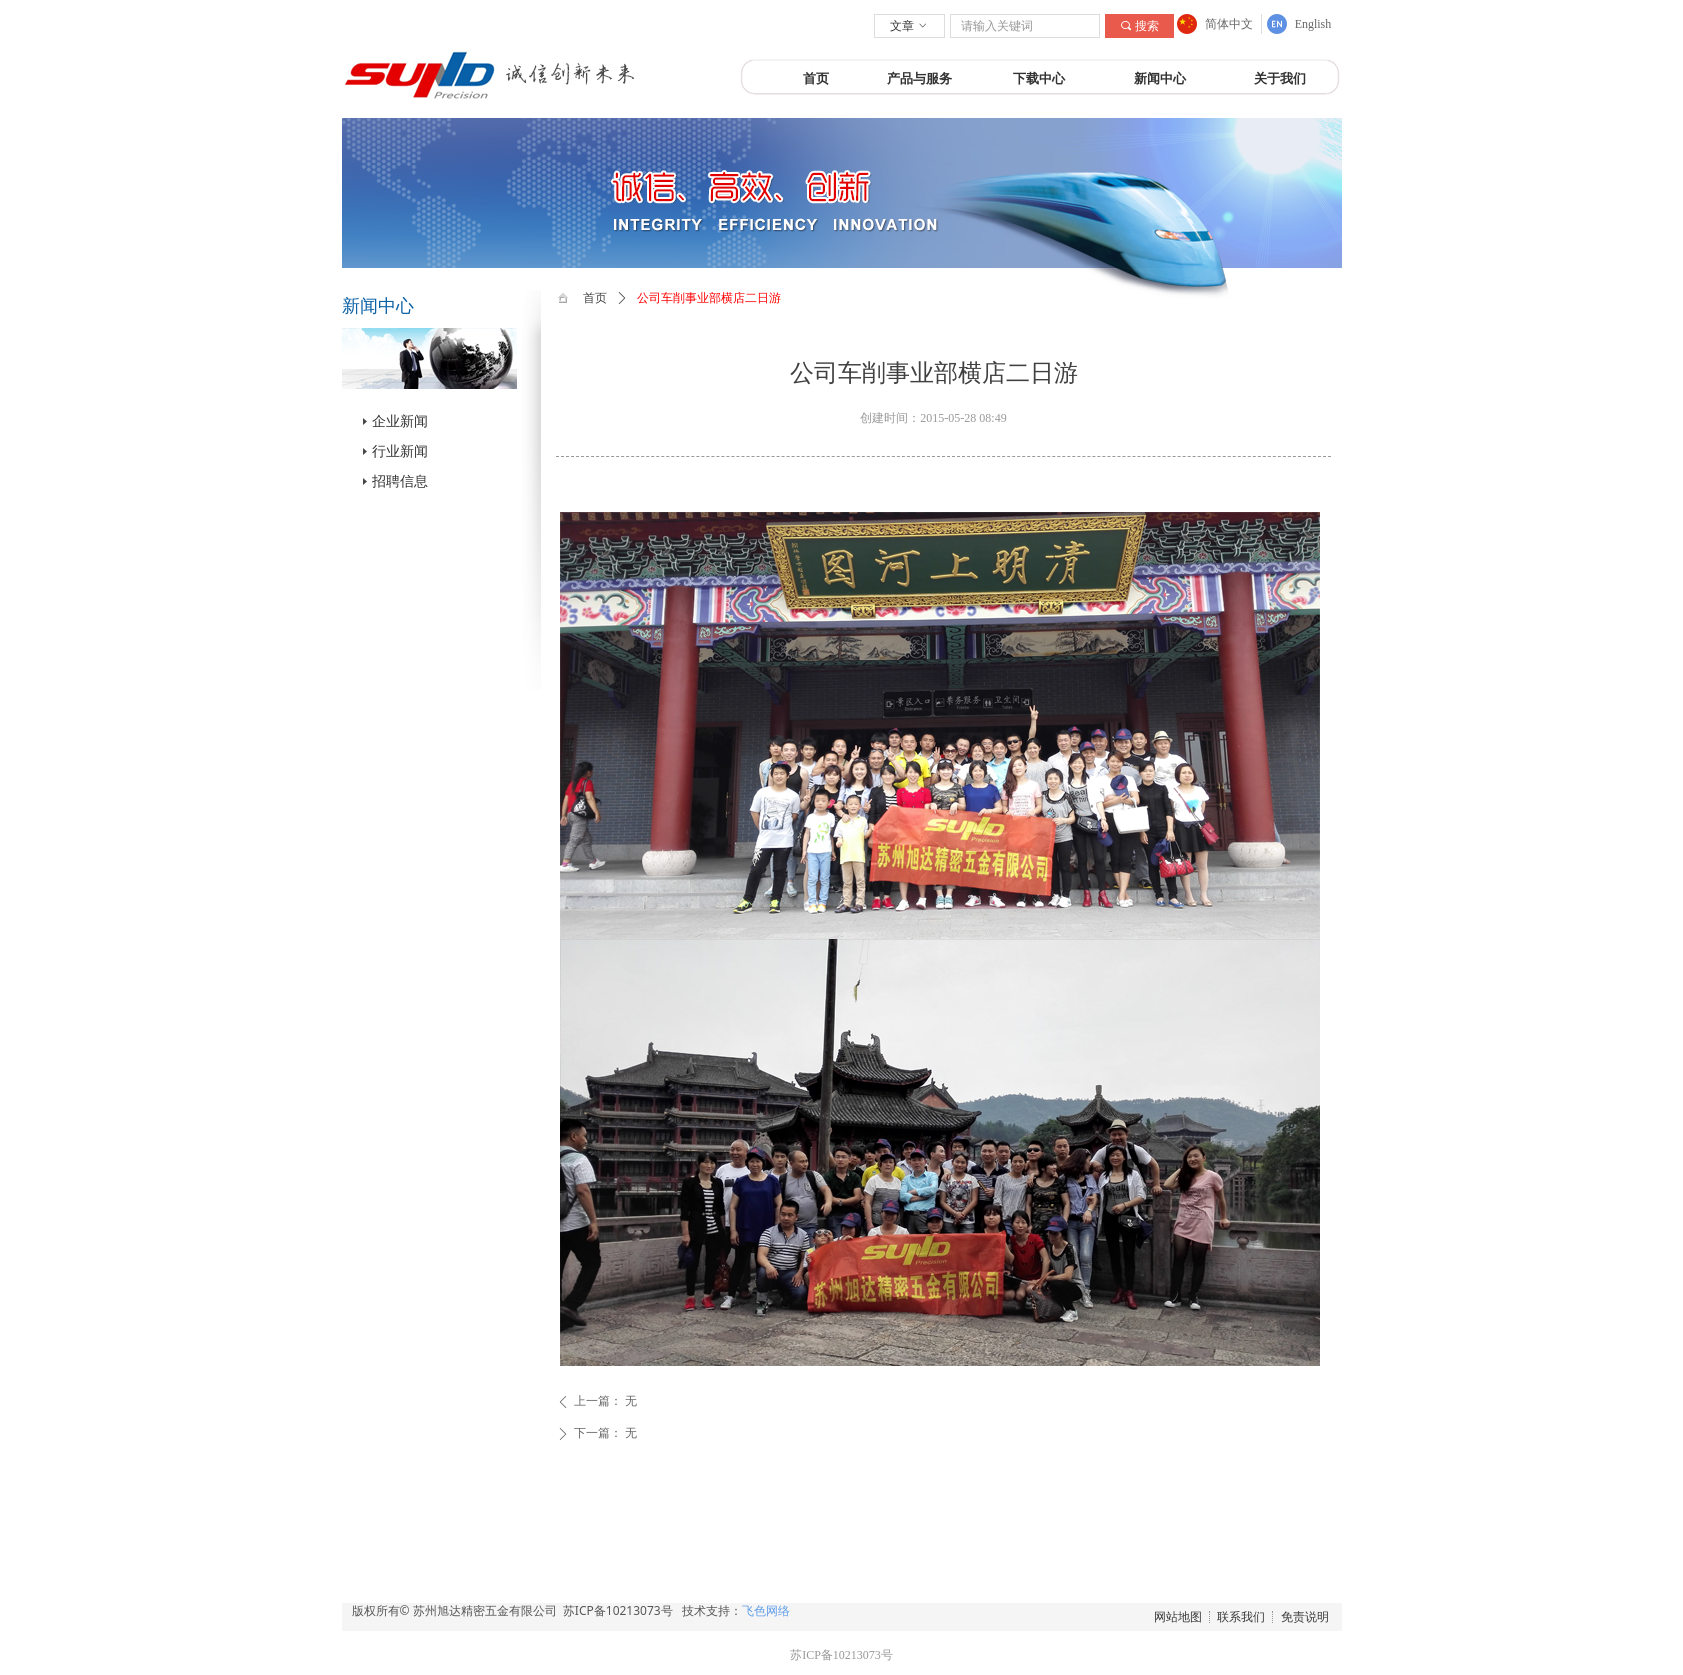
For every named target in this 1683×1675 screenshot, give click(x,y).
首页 (595, 298)
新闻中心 (1160, 78)
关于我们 (1280, 78)
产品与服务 (919, 78)
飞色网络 (766, 1610)
